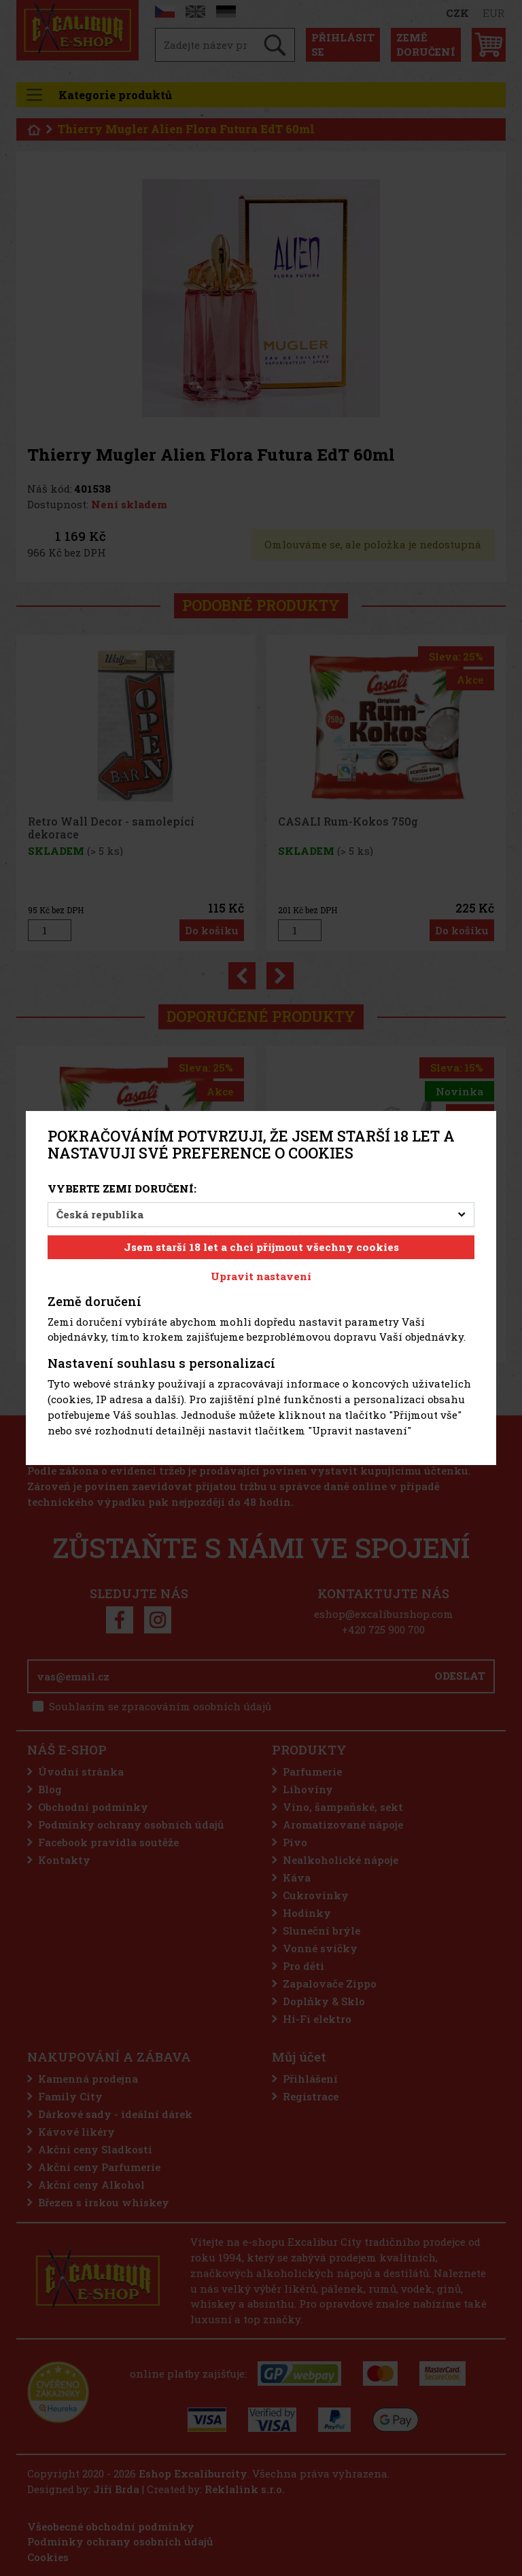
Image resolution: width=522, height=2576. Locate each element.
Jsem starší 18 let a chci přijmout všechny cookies (261, 1247)
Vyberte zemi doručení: (122, 1188)
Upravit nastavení (261, 1276)
